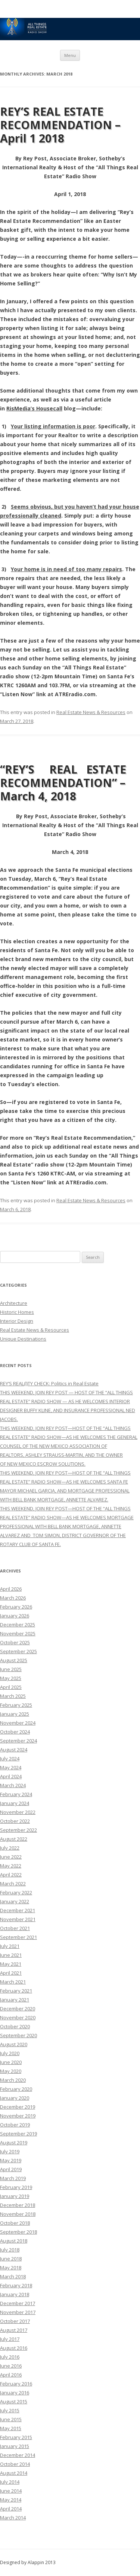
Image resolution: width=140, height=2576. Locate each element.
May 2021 (10, 1964)
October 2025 (15, 1642)
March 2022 (13, 1883)
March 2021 (13, 1981)
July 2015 (9, 2410)
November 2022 (17, 1812)
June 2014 (11, 2490)
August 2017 (13, 2330)
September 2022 (18, 1830)
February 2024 (16, 1794)
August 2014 (13, 2473)
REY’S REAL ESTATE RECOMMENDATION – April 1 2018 (60, 125)
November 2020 (17, 2017)
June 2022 (11, 1856)
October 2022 (15, 1821)
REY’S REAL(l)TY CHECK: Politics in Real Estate (49, 1383)
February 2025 (16, 1705)
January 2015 (14, 2446)
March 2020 (13, 2080)
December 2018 (17, 2205)
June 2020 (11, 2062)
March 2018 (13, 2276)
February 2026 (16, 1606)
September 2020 (18, 2035)
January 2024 (14, 1803)
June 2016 (11, 2365)
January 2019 (14, 2196)
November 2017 (17, 2312)
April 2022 (11, 1874)
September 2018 (18, 2231)
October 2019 (15, 2124)
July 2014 (9, 2482)
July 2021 (9, 1946)
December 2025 (17, 1624)
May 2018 (10, 2267)
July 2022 (9, 1847)
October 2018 (15, 2223)
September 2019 (18, 2133)
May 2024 (10, 1767)
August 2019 (13, 2142)
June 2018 (11, 2258)
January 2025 (14, 1714)
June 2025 (11, 1669)
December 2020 (17, 2008)
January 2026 (14, 1615)
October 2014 (15, 2464)
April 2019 (11, 2169)
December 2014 (17, 2455)
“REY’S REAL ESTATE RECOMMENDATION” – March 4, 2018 (67, 783)
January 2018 (14, 2294)
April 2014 (11, 2508)
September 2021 (18, 1937)
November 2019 (17, 2115)
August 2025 (13, 1660)
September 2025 (18, 1651)
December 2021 (17, 1910)
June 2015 (11, 2419)
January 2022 (14, 1901)
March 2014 (13, 2517)
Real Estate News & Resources (90, 712)
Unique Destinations (23, 1338)
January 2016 (14, 2392)
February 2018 (16, 2285)
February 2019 (16, 2187)
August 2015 (13, 2401)
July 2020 (9, 2053)
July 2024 (9, 1758)
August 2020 (13, 2044)
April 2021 (11, 1972)
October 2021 (15, 1928)
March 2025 (13, 1696)
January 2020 (14, 2098)
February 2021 (16, 1990)
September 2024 (18, 1740)
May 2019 (10, 2160)
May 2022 (10, 1865)
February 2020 (16, 2089)
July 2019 (9, 2151)
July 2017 (9, 2339)
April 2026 (11, 1588)
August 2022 (13, 1839)
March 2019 (13, 2178)
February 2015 (16, 2437)
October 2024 (15, 1731)
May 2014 (10, 2499)
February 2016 (16, 2383)
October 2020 (15, 2026)
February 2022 (16, 1892)
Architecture (13, 1303)
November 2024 (17, 1722)
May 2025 (10, 1678)
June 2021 (11, 1955)
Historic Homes (17, 1312)
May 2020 (10, 2071)
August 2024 (13, 1749)
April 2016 (11, 2374)
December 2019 (17, 2106)
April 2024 (11, 1776)
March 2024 (13, 1785)
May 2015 (10, 2428)
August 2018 (13, 2240)
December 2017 (17, 2303)
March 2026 (13, 1597)
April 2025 (11, 1687)
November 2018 (17, 2214)
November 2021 (17, 1919)
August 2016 (13, 2348)
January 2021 (14, 1999)
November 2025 (17, 1633)
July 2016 (9, 2356)
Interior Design (16, 1321)
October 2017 (15, 2321)
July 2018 (9, 2249)
